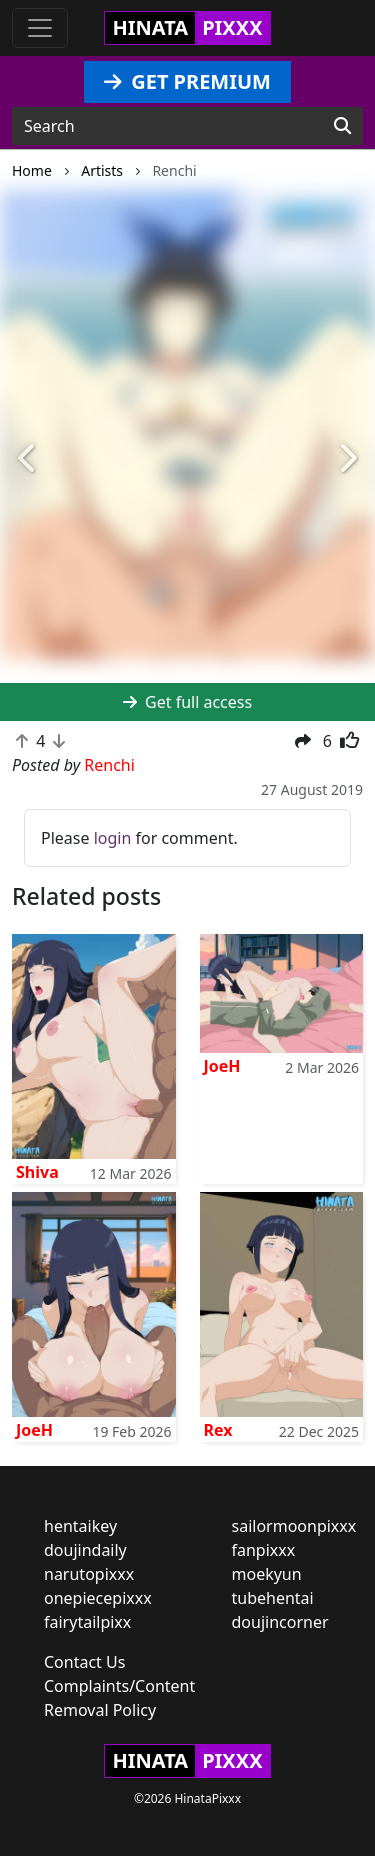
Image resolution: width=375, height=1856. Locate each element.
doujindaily (85, 1550)
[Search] (342, 126)
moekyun (267, 1574)
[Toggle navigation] (40, 28)
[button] (28, 459)
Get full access (187, 702)
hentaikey (80, 1526)
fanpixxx (264, 1550)
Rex (218, 1430)
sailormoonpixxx (294, 1526)
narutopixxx (89, 1574)
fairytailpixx (87, 1622)
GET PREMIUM (187, 81)
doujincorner (280, 1622)
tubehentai (273, 1598)
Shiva (37, 1172)
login (113, 838)
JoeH (222, 1066)
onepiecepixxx (98, 1598)
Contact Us (84, 1662)
